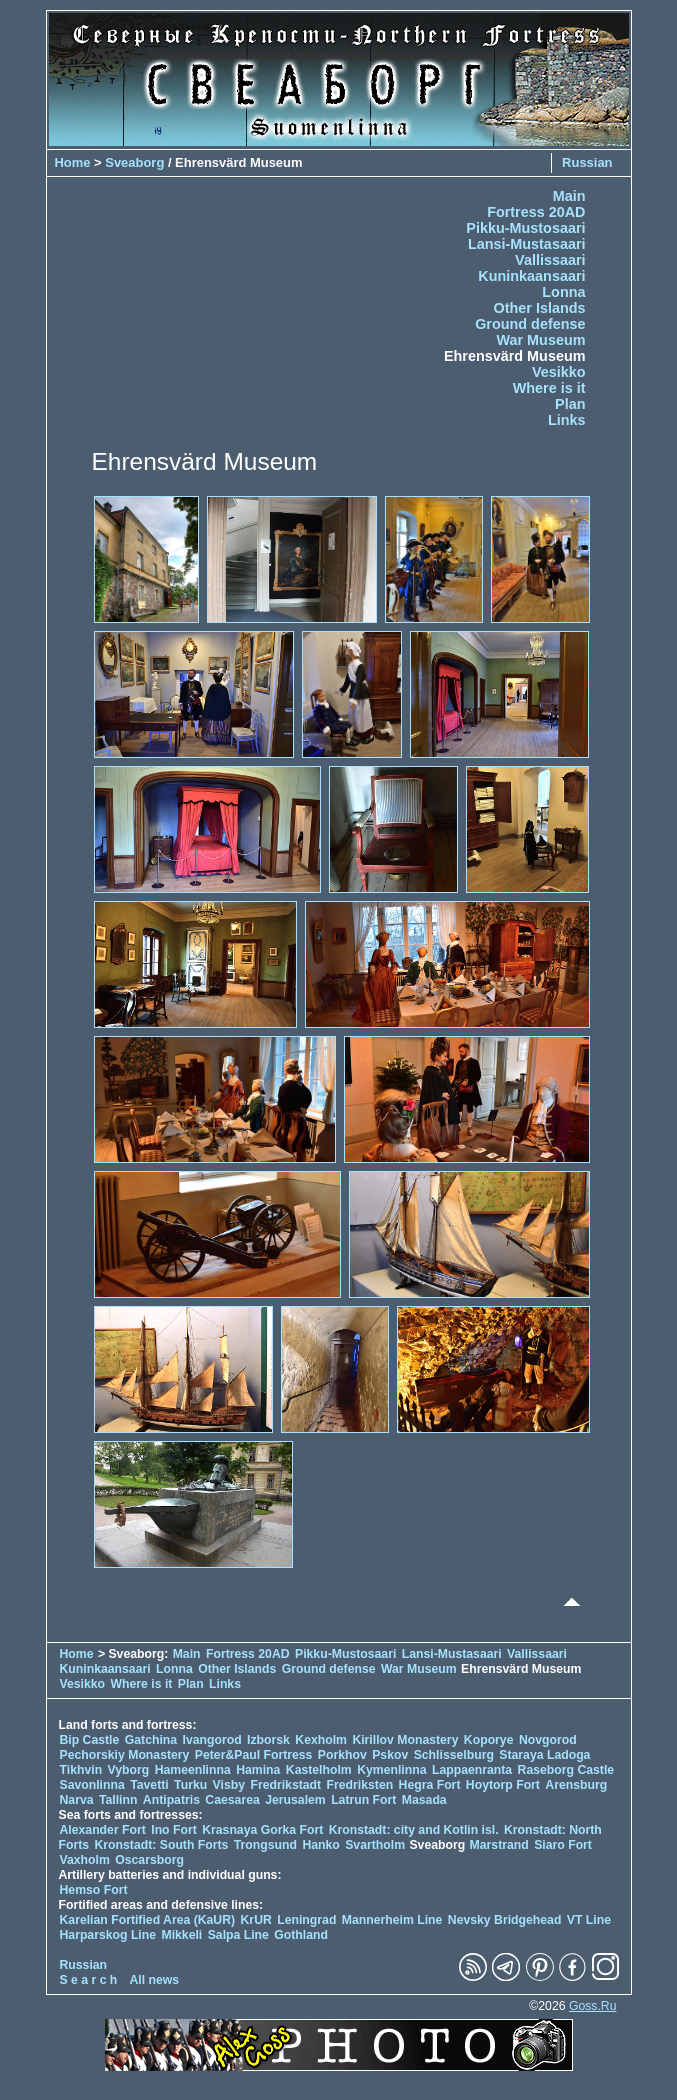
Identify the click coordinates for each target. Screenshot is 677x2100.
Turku (190, 1785)
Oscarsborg (149, 1860)
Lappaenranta (472, 1770)
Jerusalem (295, 1800)
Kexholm (321, 1740)
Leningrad (306, 1920)
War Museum (540, 340)
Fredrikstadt (285, 1785)
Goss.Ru (593, 2006)
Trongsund (265, 1845)
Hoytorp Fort (503, 1785)
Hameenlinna (193, 1770)
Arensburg (576, 1785)
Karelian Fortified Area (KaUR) (148, 1920)
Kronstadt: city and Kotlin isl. (414, 1830)
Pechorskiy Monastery (125, 1755)
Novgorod (548, 1740)
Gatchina (151, 1740)
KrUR (256, 1920)
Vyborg (129, 1770)
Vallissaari (550, 260)
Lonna (563, 292)
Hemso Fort (94, 1890)
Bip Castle (90, 1740)
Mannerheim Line (392, 1920)
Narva (77, 1800)
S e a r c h (89, 1980)
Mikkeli (181, 1935)
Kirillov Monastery (405, 1740)
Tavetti (149, 1785)
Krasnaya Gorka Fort (262, 1830)
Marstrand (499, 1845)
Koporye (489, 1740)
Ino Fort (174, 1830)
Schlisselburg (454, 1755)
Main (569, 196)
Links (567, 420)
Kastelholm (319, 1770)
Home (73, 162)
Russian (587, 162)
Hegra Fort (430, 1785)
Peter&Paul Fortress (254, 1755)
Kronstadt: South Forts (162, 1845)
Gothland (301, 1935)
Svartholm (375, 1845)
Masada (424, 1800)
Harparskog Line (108, 1935)
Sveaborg (134, 162)
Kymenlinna (391, 1770)
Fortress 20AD (536, 212)
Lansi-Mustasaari (527, 244)
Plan (570, 404)
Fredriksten (360, 1785)
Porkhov (342, 1755)
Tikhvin (81, 1770)
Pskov (390, 1755)
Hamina (258, 1770)
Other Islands (540, 308)
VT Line (589, 1920)
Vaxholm (85, 1860)
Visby (229, 1785)
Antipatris (171, 1800)
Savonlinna (92, 1785)
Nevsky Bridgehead (505, 1920)
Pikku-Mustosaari (525, 228)
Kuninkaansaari (531, 276)
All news (155, 1980)
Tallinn (118, 1800)
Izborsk (268, 1740)
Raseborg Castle (566, 1770)
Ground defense (530, 324)
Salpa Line (238, 1935)
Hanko (320, 1845)
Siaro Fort (563, 1845)
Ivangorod (212, 1740)
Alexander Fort (103, 1830)
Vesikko (559, 372)
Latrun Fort (363, 1800)
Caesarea (232, 1800)
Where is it (549, 388)
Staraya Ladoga (544, 1755)
